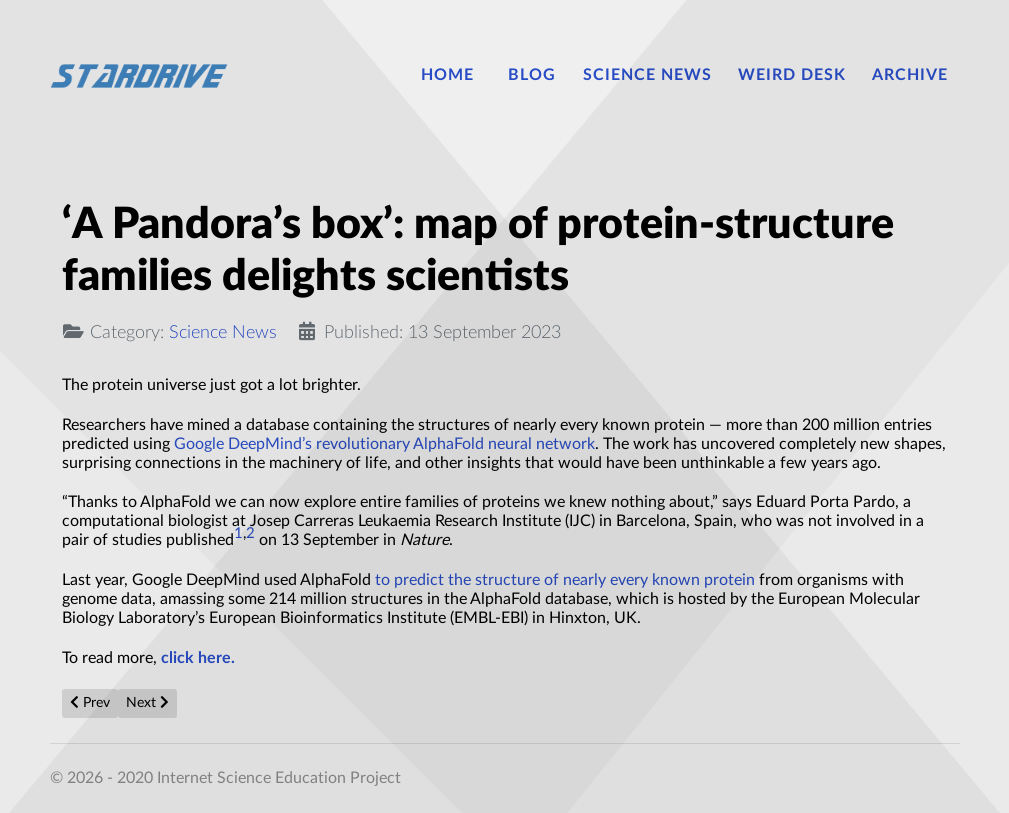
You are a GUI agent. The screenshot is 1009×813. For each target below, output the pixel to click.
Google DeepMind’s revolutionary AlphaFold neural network (384, 444)
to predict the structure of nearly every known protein (565, 580)
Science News (223, 332)
